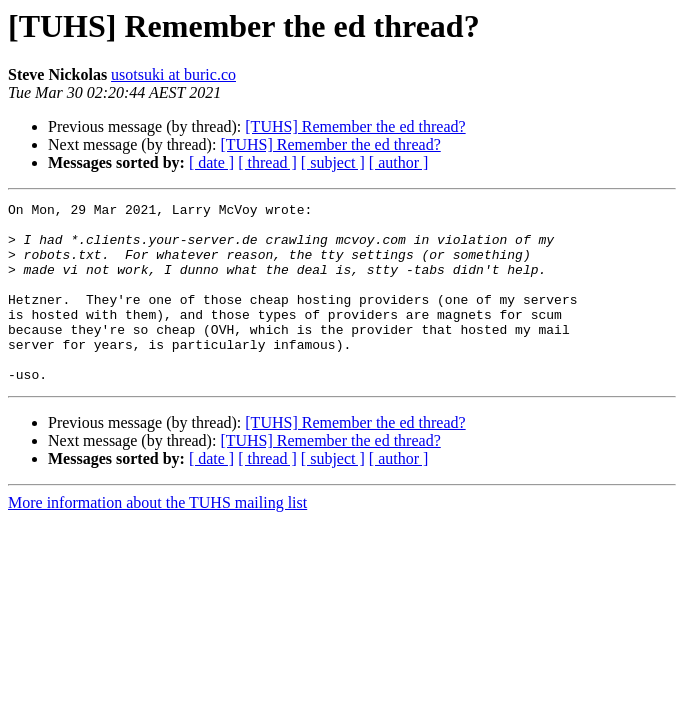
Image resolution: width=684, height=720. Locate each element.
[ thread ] (267, 162)
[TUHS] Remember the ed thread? (355, 126)
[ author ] (399, 162)
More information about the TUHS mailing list (157, 538)
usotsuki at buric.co (173, 74)
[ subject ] (333, 162)
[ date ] (211, 162)
